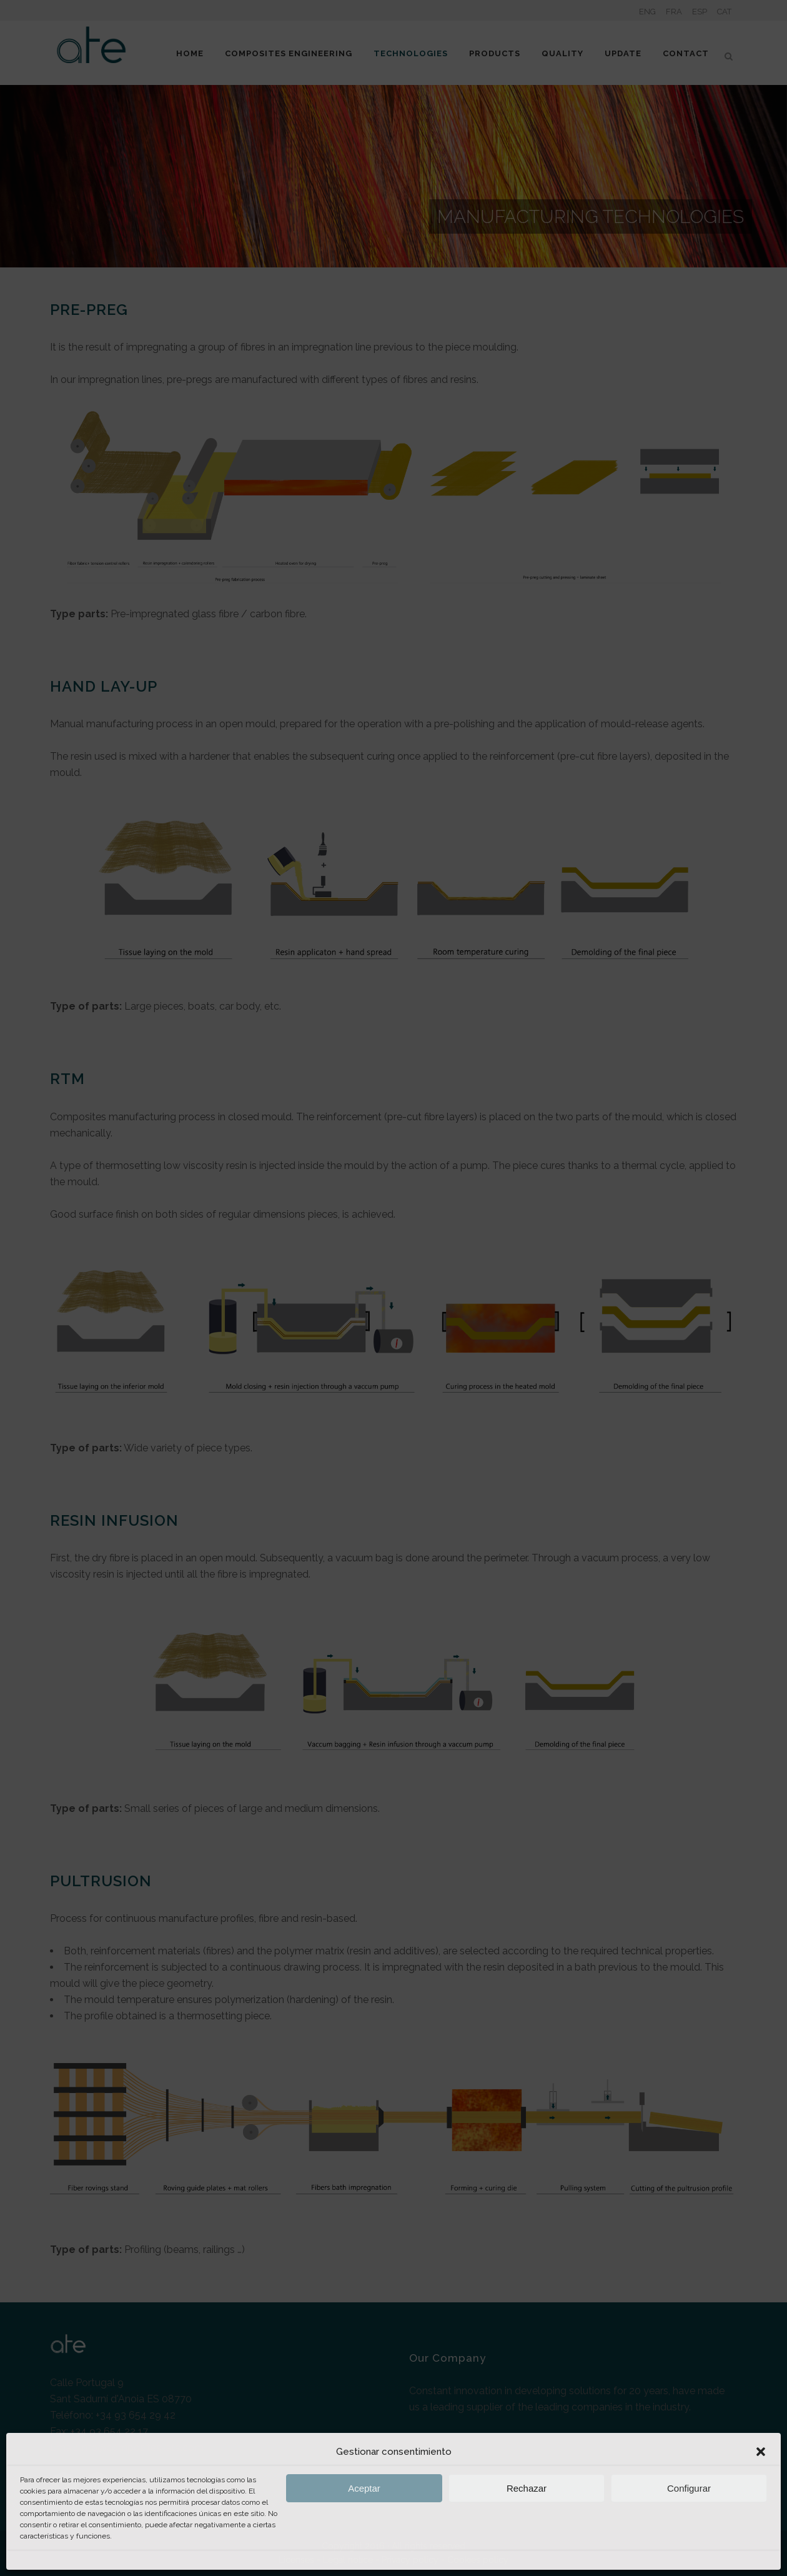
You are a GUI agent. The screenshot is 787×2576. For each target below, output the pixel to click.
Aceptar (364, 2488)
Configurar (689, 2488)
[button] (761, 2451)
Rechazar (527, 2488)
